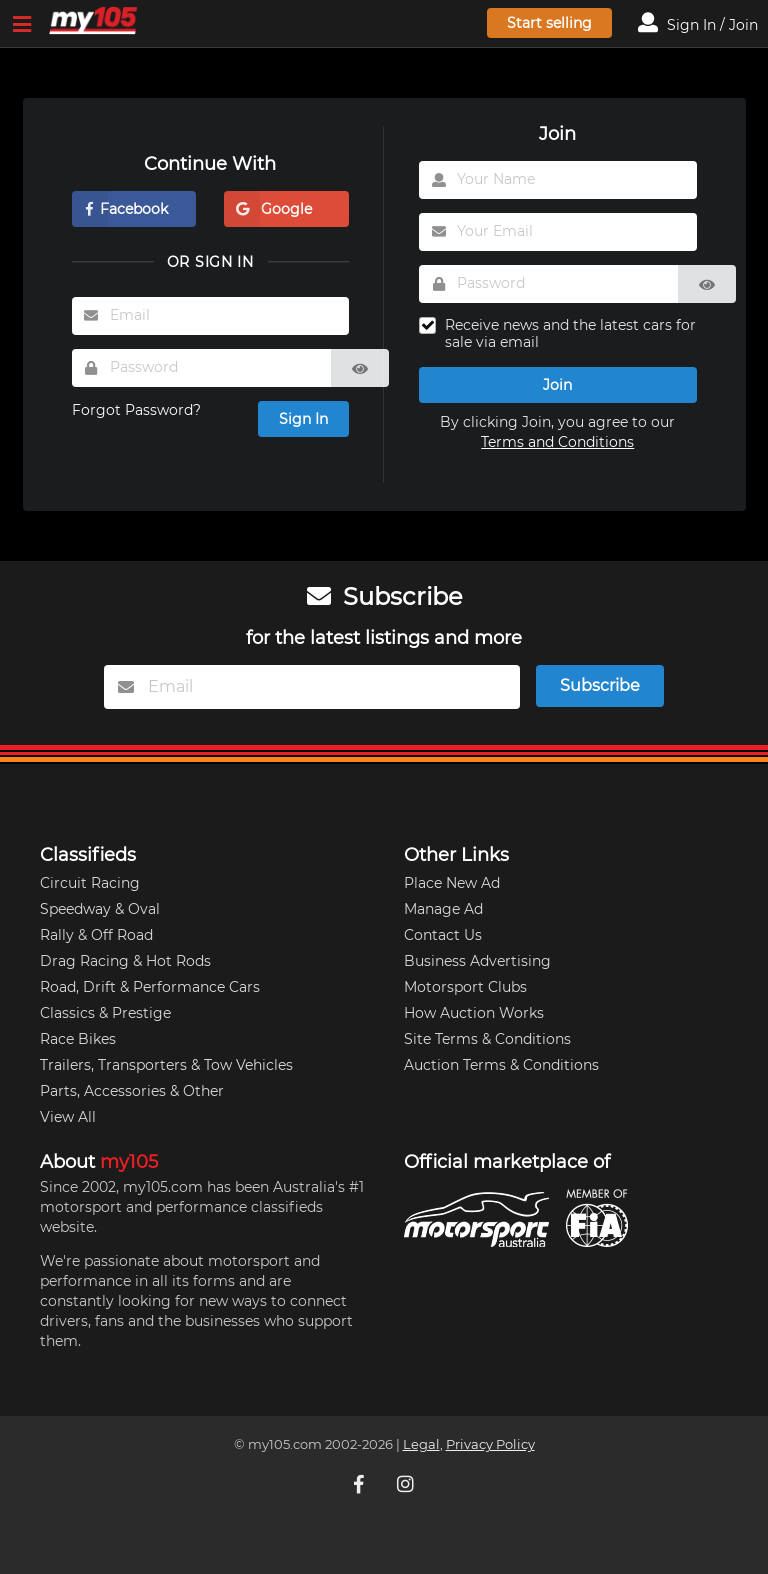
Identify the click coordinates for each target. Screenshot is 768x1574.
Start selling (549, 23)
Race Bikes (78, 1039)
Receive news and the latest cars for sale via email (570, 334)
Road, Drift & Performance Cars (150, 987)
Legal (421, 1444)
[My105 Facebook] (361, 1484)
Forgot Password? (136, 410)
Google (268, 209)
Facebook (120, 209)
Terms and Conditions (557, 442)
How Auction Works (474, 1013)
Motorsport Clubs (465, 987)
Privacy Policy (490, 1444)
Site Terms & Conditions (487, 1039)
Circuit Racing (90, 883)
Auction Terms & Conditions (501, 1065)
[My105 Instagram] (407, 1484)
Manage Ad (443, 909)
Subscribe (600, 685)
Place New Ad (452, 883)
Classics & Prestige (105, 1013)
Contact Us (443, 935)
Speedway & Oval (100, 909)
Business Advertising (477, 961)
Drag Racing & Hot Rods (125, 961)
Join (557, 385)
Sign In (303, 419)
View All (68, 1117)
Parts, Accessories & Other (132, 1091)
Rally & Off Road (96, 935)
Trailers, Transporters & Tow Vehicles (166, 1065)
